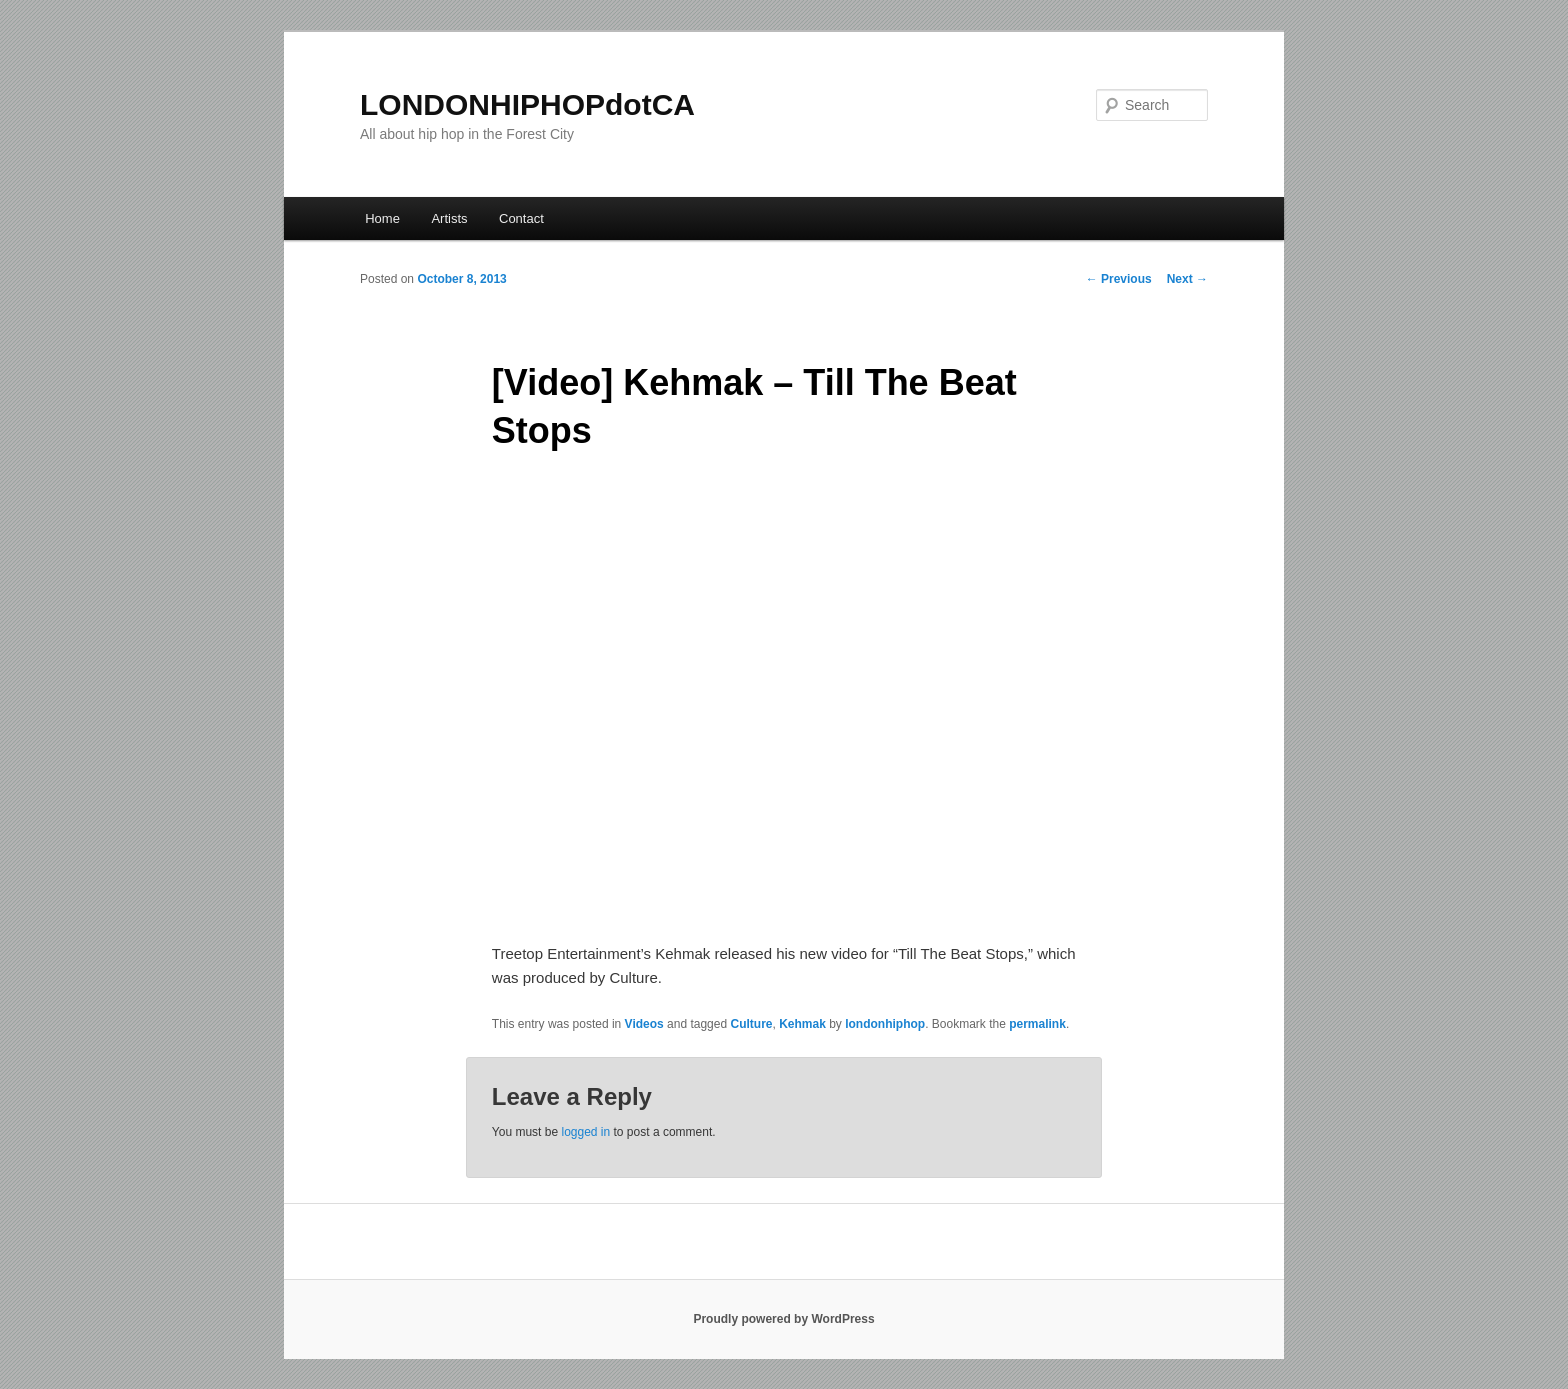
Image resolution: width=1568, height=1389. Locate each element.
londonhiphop (885, 1024)
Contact (521, 218)
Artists (449, 218)
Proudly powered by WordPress (783, 1319)
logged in (585, 1132)
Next (1187, 279)
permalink (1037, 1024)
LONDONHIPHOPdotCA (527, 104)
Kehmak (802, 1024)
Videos (644, 1024)
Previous (1119, 279)
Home (382, 218)
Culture (751, 1024)
